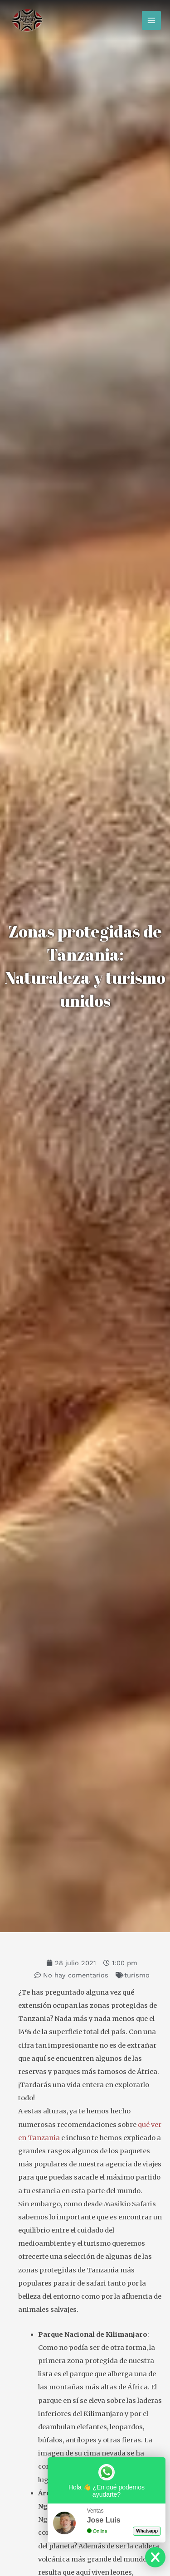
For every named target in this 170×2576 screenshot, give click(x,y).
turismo (137, 1975)
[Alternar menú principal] (151, 20)
